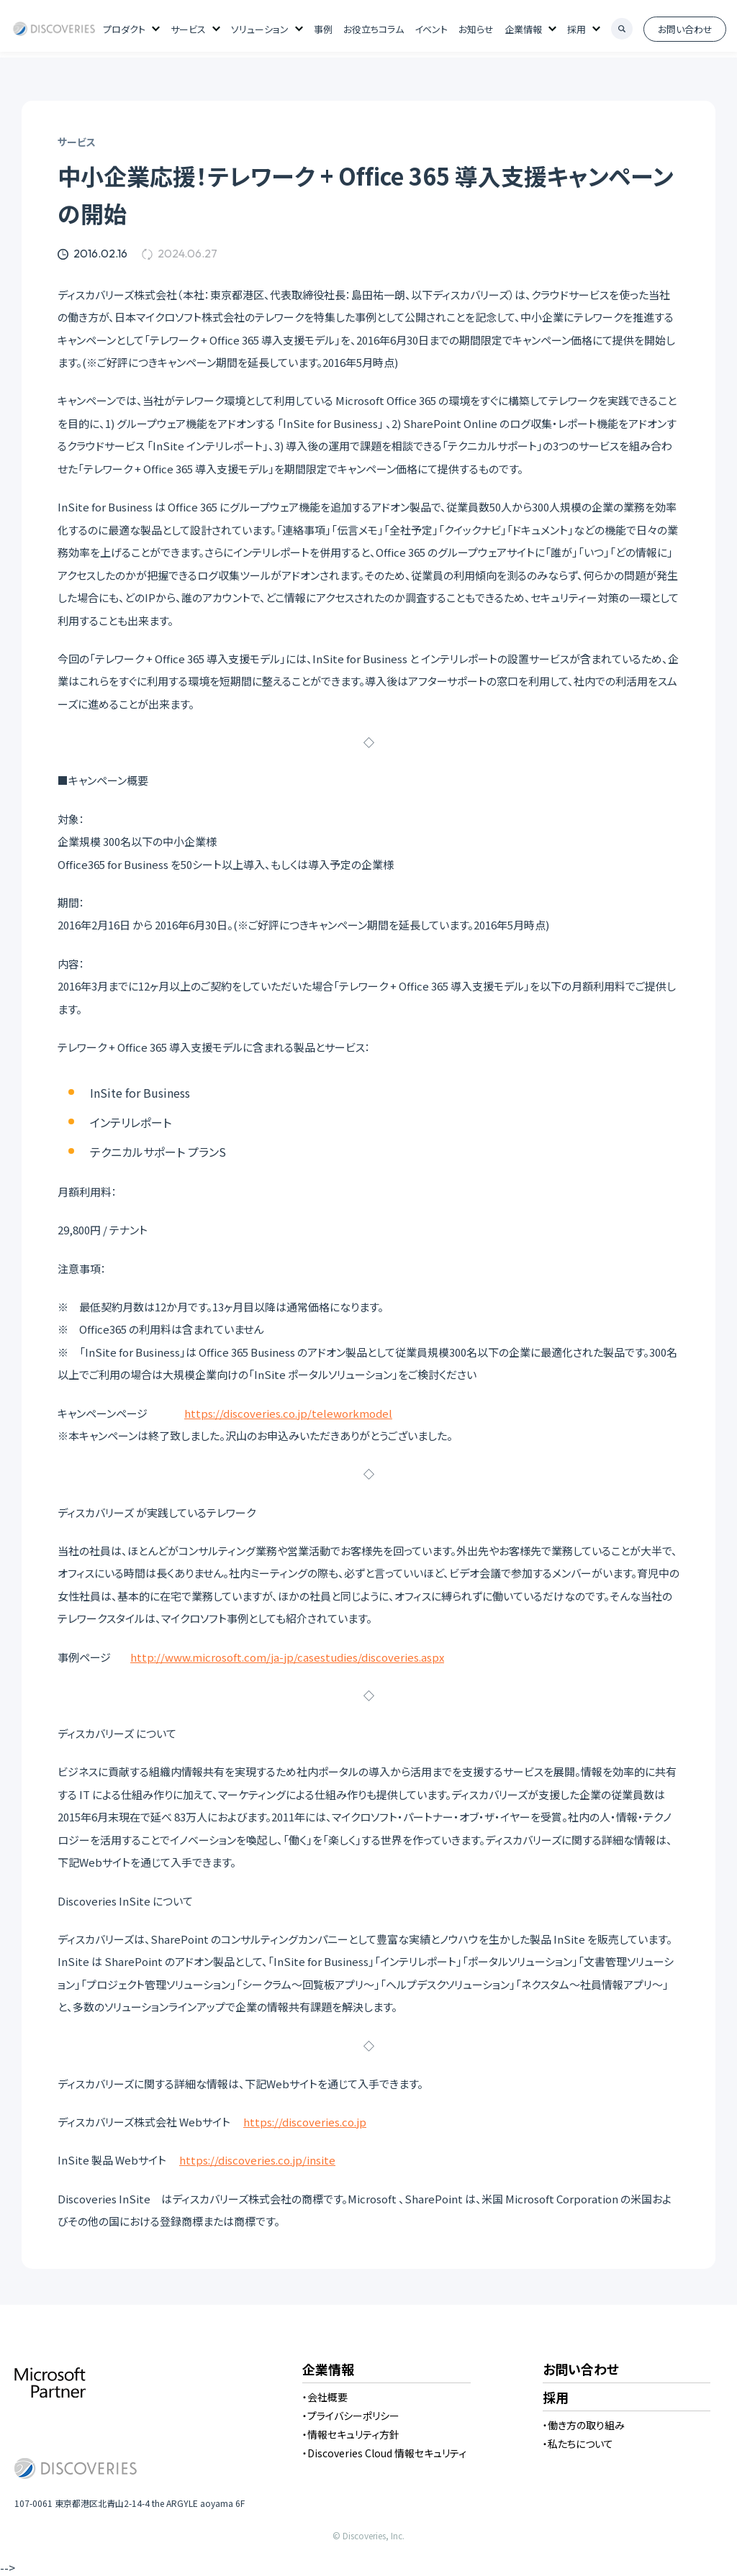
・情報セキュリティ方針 (350, 2434)
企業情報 (523, 29)
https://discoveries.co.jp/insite (257, 2159)
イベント (431, 29)
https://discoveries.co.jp (304, 2121)
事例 (323, 29)
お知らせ (476, 29)
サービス (188, 29)
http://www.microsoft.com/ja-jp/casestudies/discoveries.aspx (287, 1657)
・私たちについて (578, 2443)
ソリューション (260, 29)
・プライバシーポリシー (350, 2415)
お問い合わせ (685, 29)
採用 (576, 29)
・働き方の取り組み (584, 2425)
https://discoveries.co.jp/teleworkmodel (288, 1413)
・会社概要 (325, 2397)
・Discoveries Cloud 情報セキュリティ (384, 2453)
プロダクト (124, 29)
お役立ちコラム (373, 29)
